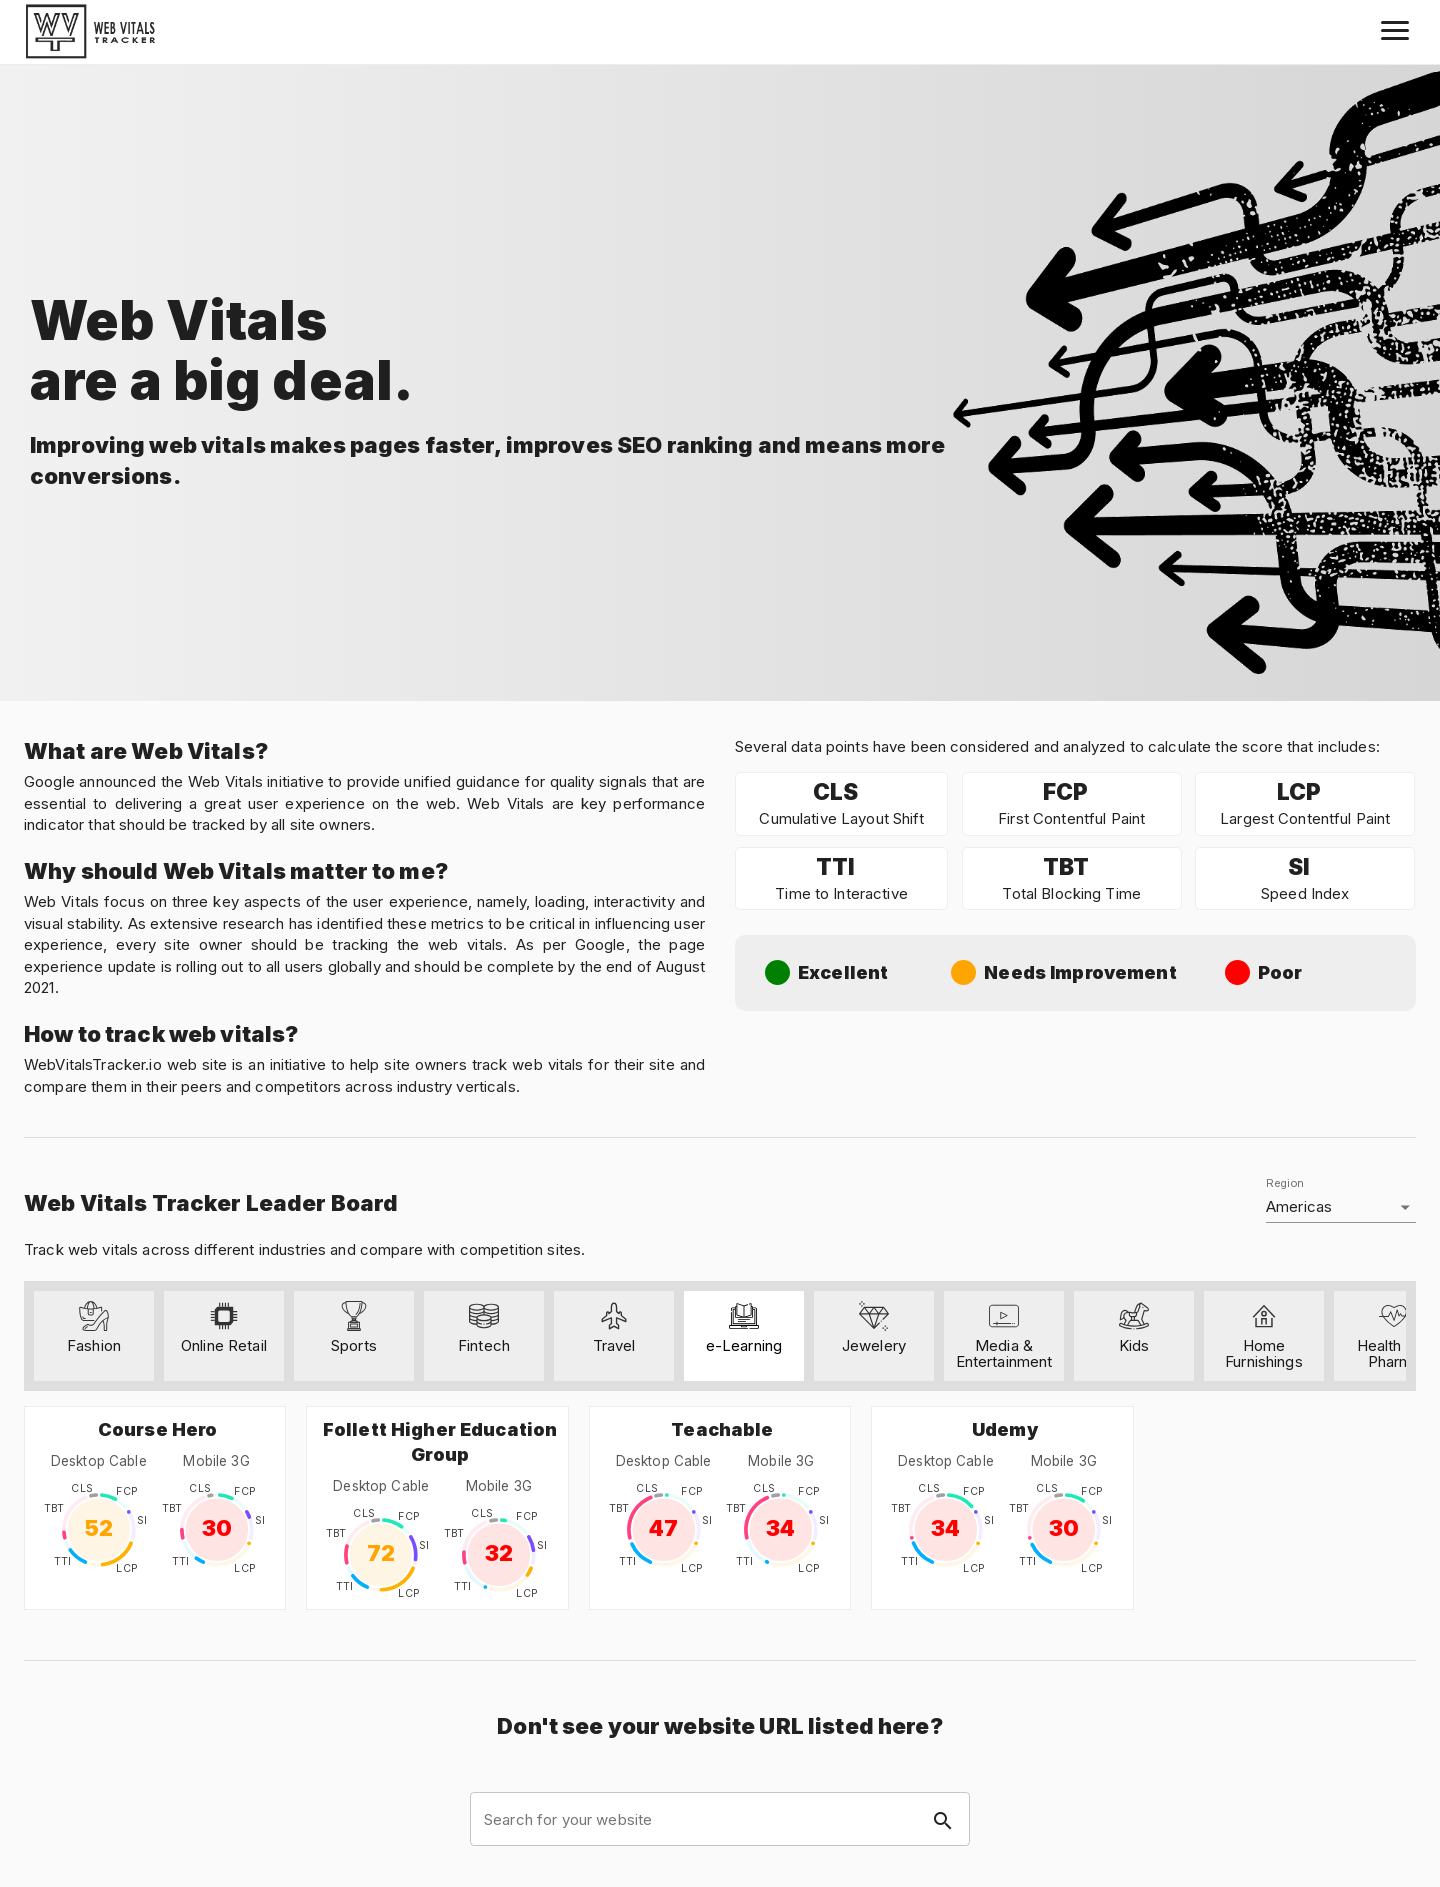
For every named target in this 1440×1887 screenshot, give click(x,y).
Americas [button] (1299, 1206)
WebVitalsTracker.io (93, 1064)
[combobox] (720, 1819)
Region (1284, 1183)
